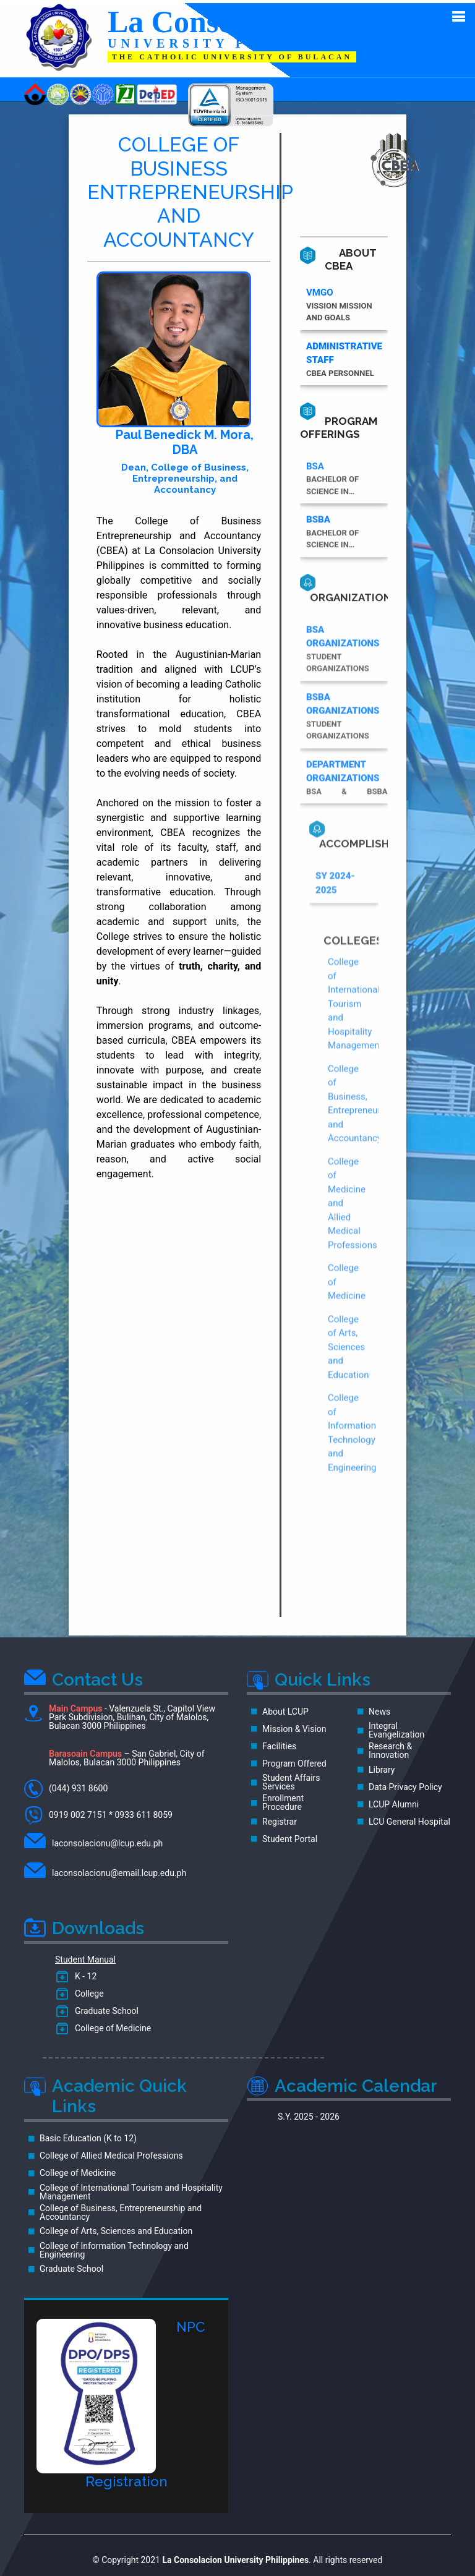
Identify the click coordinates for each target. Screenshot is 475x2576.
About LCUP (285, 1708)
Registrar (279, 1818)
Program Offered (294, 1760)
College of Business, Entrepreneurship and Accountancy (121, 2209)
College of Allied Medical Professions (111, 2152)
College (87, 1990)
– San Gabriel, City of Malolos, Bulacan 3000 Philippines (127, 1755)
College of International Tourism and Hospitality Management (131, 2189)
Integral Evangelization (396, 1727)
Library (382, 1766)
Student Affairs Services (291, 1779)
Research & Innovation (390, 1747)
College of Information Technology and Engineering (114, 2247)
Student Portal (289, 1836)
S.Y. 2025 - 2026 (309, 2113)
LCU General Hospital (409, 1818)
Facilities (279, 1743)
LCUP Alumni (394, 1801)
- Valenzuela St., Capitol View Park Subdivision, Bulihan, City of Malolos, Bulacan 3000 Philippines (119, 1714)
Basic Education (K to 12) (88, 2135)
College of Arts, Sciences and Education (116, 2228)
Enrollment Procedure (283, 1799)
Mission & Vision (294, 1725)
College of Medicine (111, 2025)
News (379, 1708)
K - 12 (83, 1973)
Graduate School (105, 2007)
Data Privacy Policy (405, 1784)
